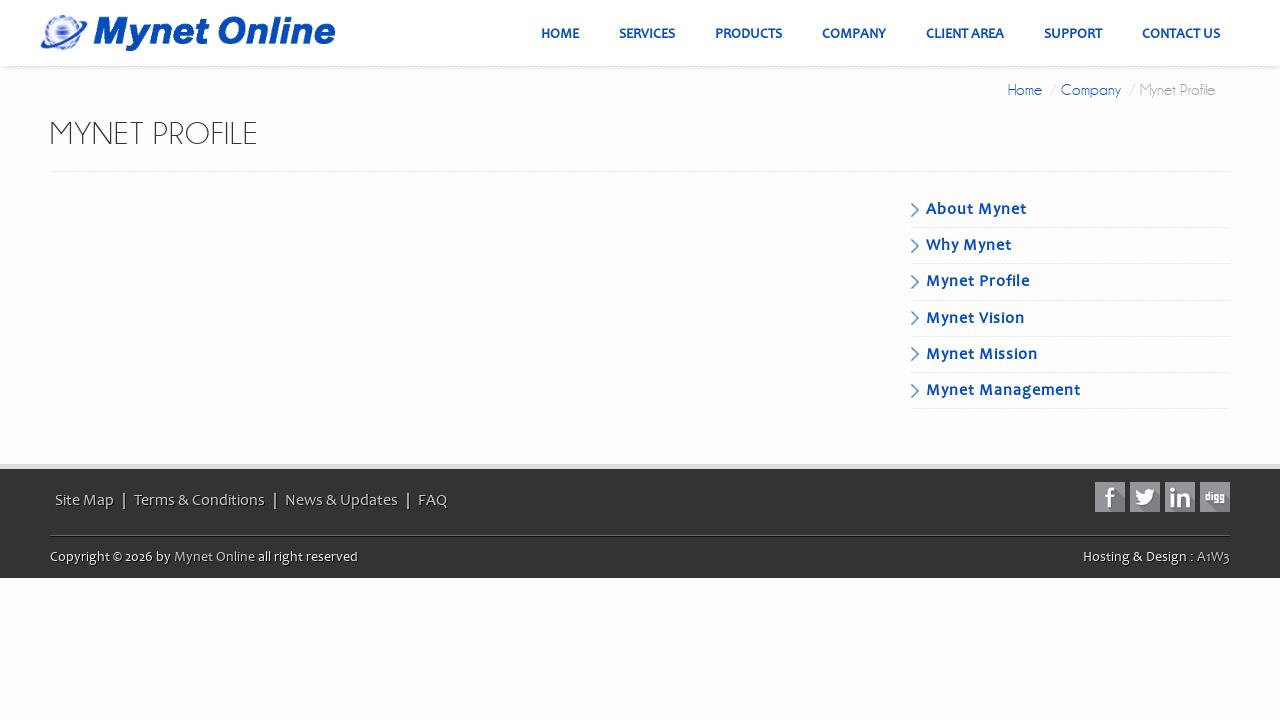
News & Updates (341, 500)
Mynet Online (214, 556)
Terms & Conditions (199, 500)
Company (1091, 90)
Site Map (84, 500)
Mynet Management (1003, 390)
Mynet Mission (982, 354)
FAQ (432, 500)
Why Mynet (969, 245)
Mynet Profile (978, 281)
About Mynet (976, 209)
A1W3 (1213, 556)
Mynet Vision (975, 318)
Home (1025, 90)
